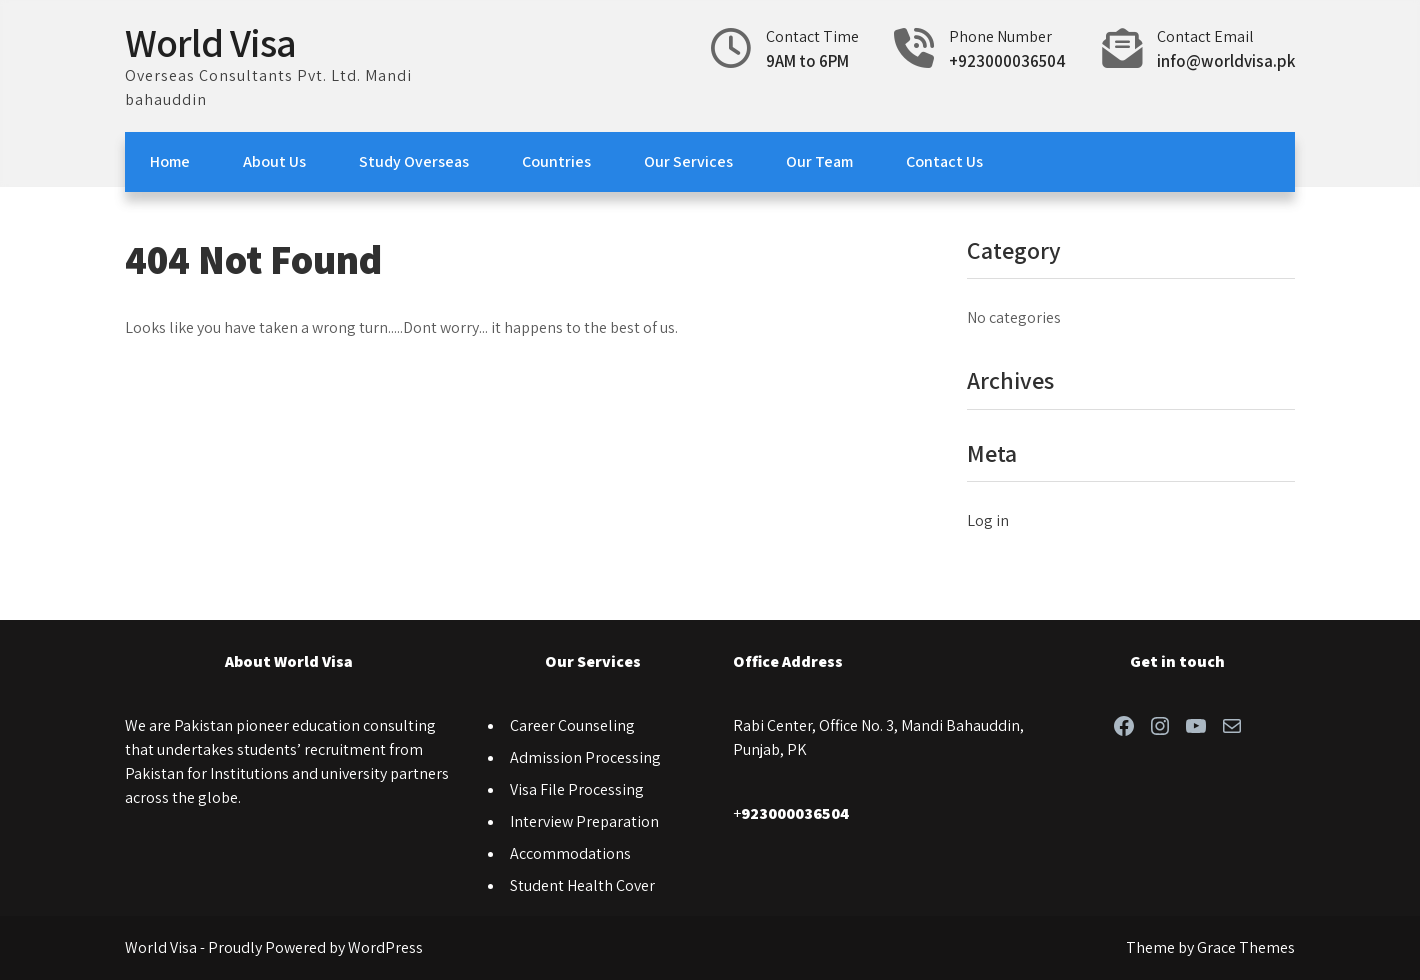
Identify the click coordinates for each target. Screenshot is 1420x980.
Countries (556, 161)
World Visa (210, 42)
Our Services (688, 161)
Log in (988, 520)
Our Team (819, 161)
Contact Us (944, 161)
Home (170, 161)
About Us (274, 161)
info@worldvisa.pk (1226, 61)
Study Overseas (414, 161)
